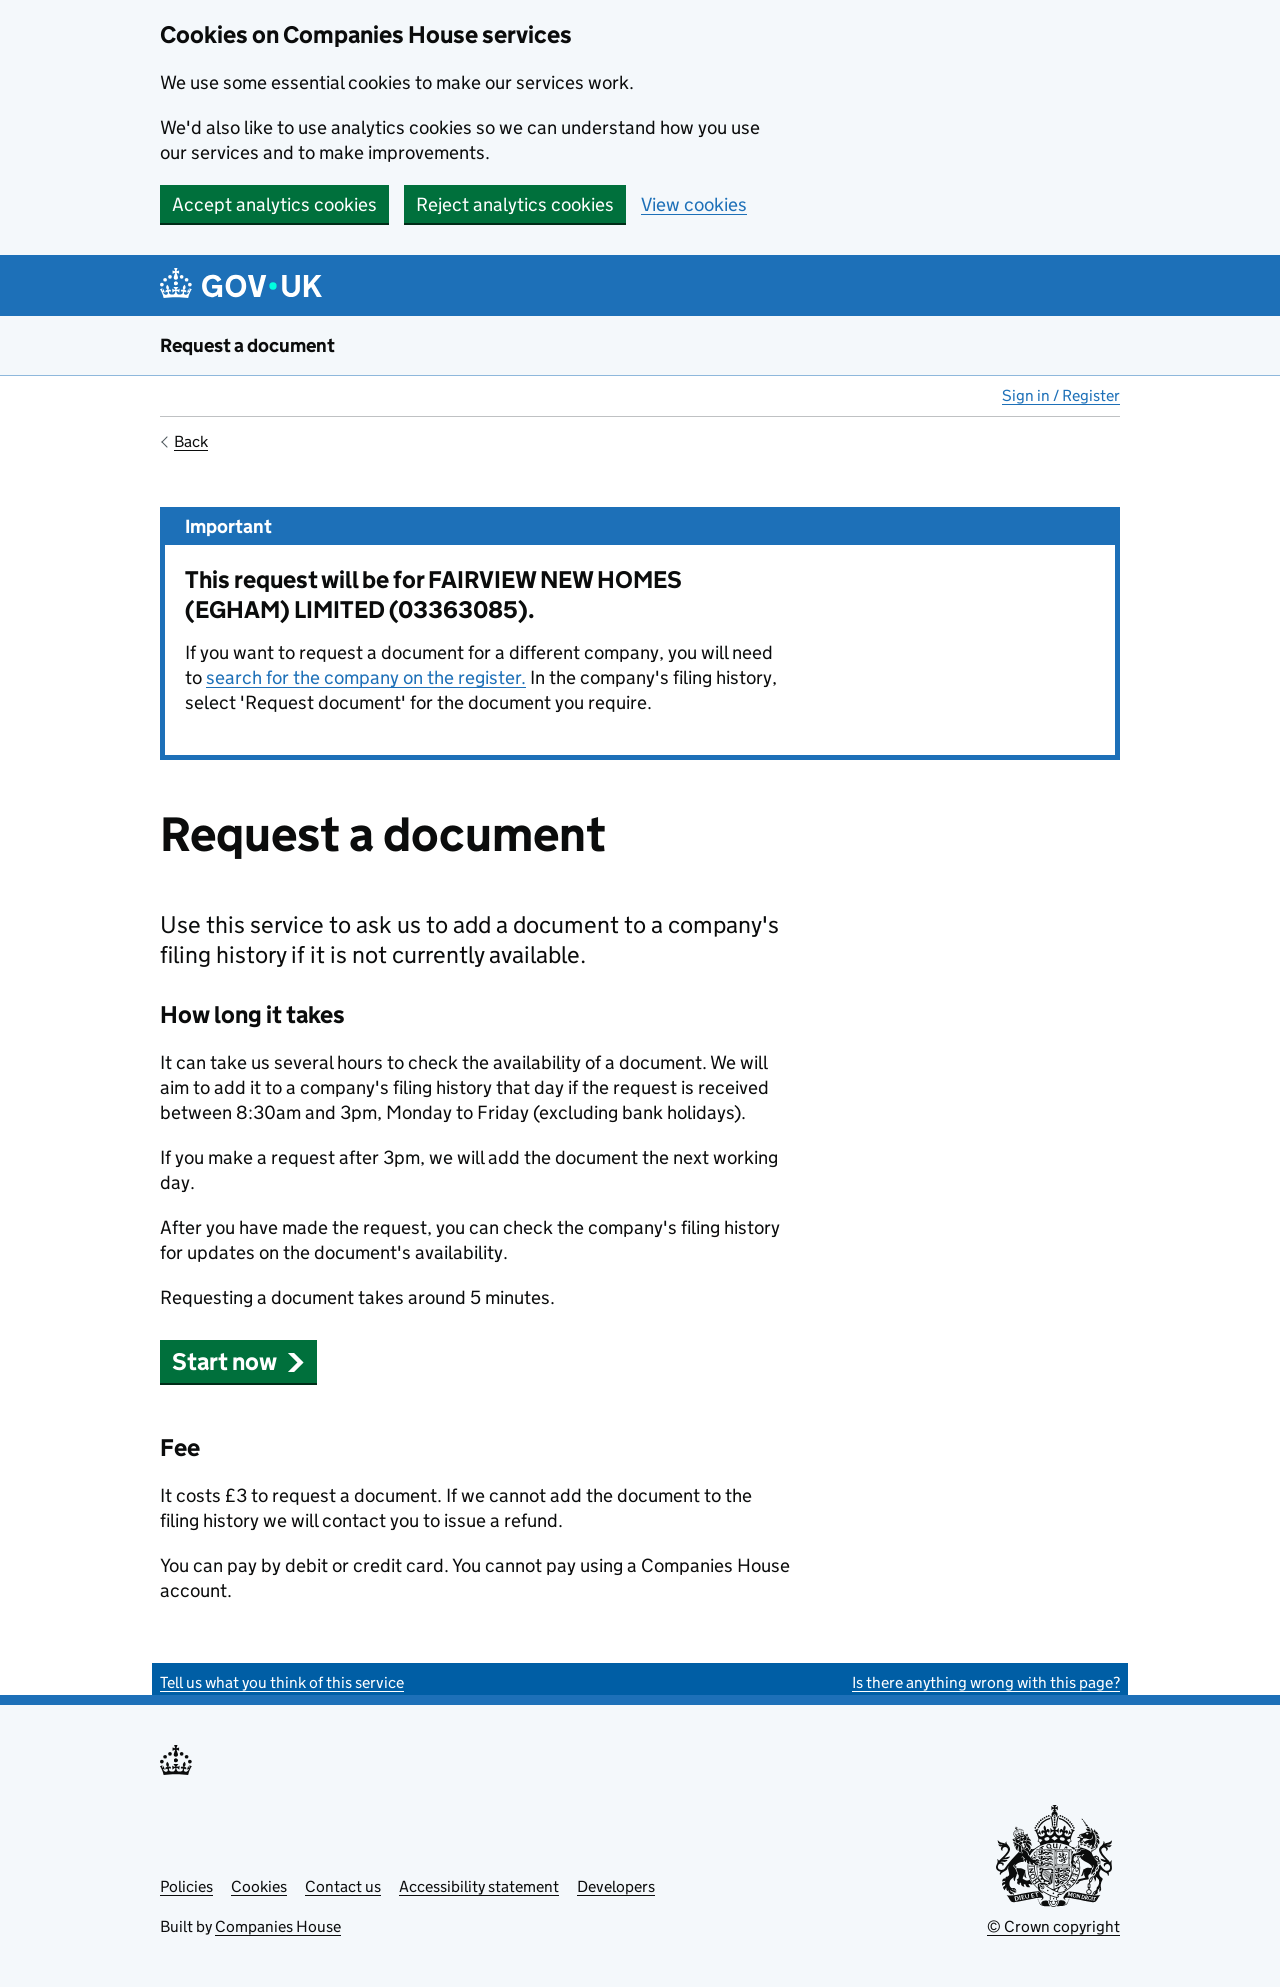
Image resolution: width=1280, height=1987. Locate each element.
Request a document (247, 345)
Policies (186, 1886)
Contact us (343, 1886)
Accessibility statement (479, 1886)
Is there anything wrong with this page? (986, 1682)
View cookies (694, 204)
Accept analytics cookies (274, 204)
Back (191, 441)
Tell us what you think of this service (282, 1682)
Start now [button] (238, 1361)
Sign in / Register (1061, 395)
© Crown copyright (1053, 1926)
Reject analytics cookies (515, 204)
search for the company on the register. (366, 677)
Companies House (278, 1926)
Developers (616, 1886)
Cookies (259, 1886)
